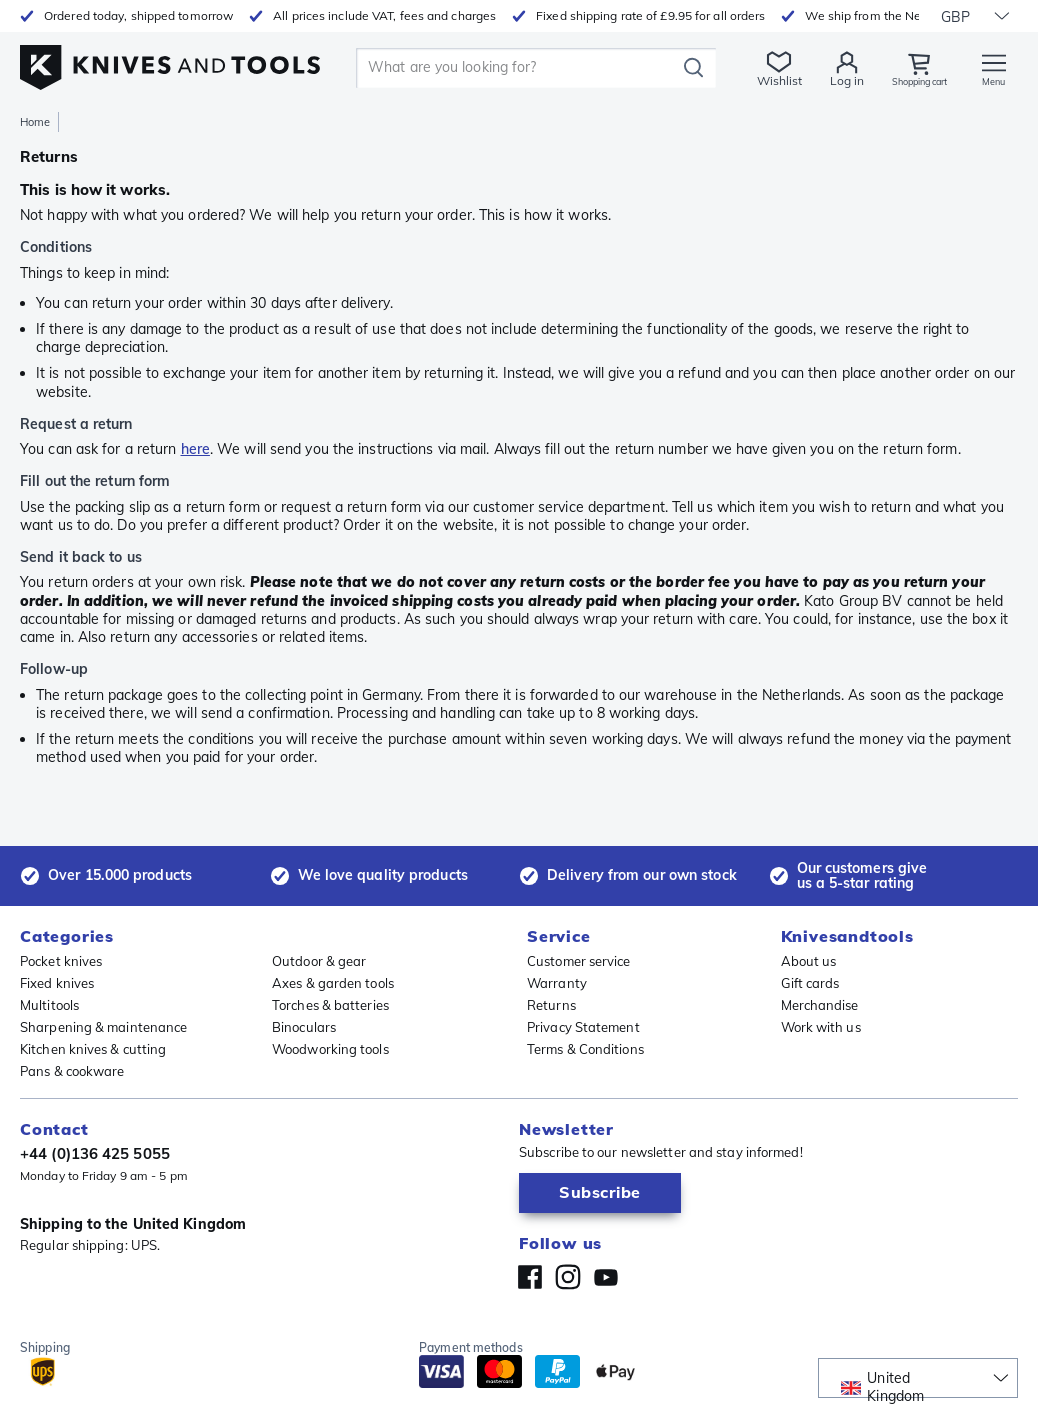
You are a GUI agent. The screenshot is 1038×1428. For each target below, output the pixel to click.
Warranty (557, 983)
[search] (509, 68)
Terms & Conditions (585, 1049)
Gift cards (810, 983)
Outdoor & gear (319, 961)
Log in (826, 80)
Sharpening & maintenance (103, 1027)
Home (35, 122)
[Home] (170, 61)
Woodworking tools (330, 1049)
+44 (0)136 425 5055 (95, 1153)
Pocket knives (61, 961)
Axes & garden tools (333, 983)
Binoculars (304, 1027)
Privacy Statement (583, 1027)
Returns (551, 1005)
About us (809, 961)
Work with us (821, 1027)
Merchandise (820, 1005)
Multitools (49, 1005)
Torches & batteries (330, 1005)
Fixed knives (57, 983)
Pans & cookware (72, 1071)
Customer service (579, 961)
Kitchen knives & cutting (93, 1049)
